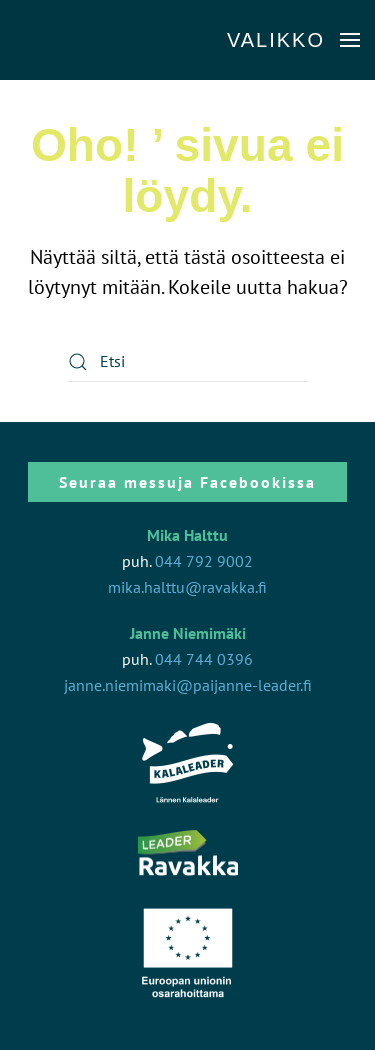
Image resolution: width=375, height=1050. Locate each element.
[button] (293, 40)
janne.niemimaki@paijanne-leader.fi (188, 685)
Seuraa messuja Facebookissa (187, 482)
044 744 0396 (204, 659)
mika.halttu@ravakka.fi (187, 587)
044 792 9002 (204, 561)
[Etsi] (188, 362)
